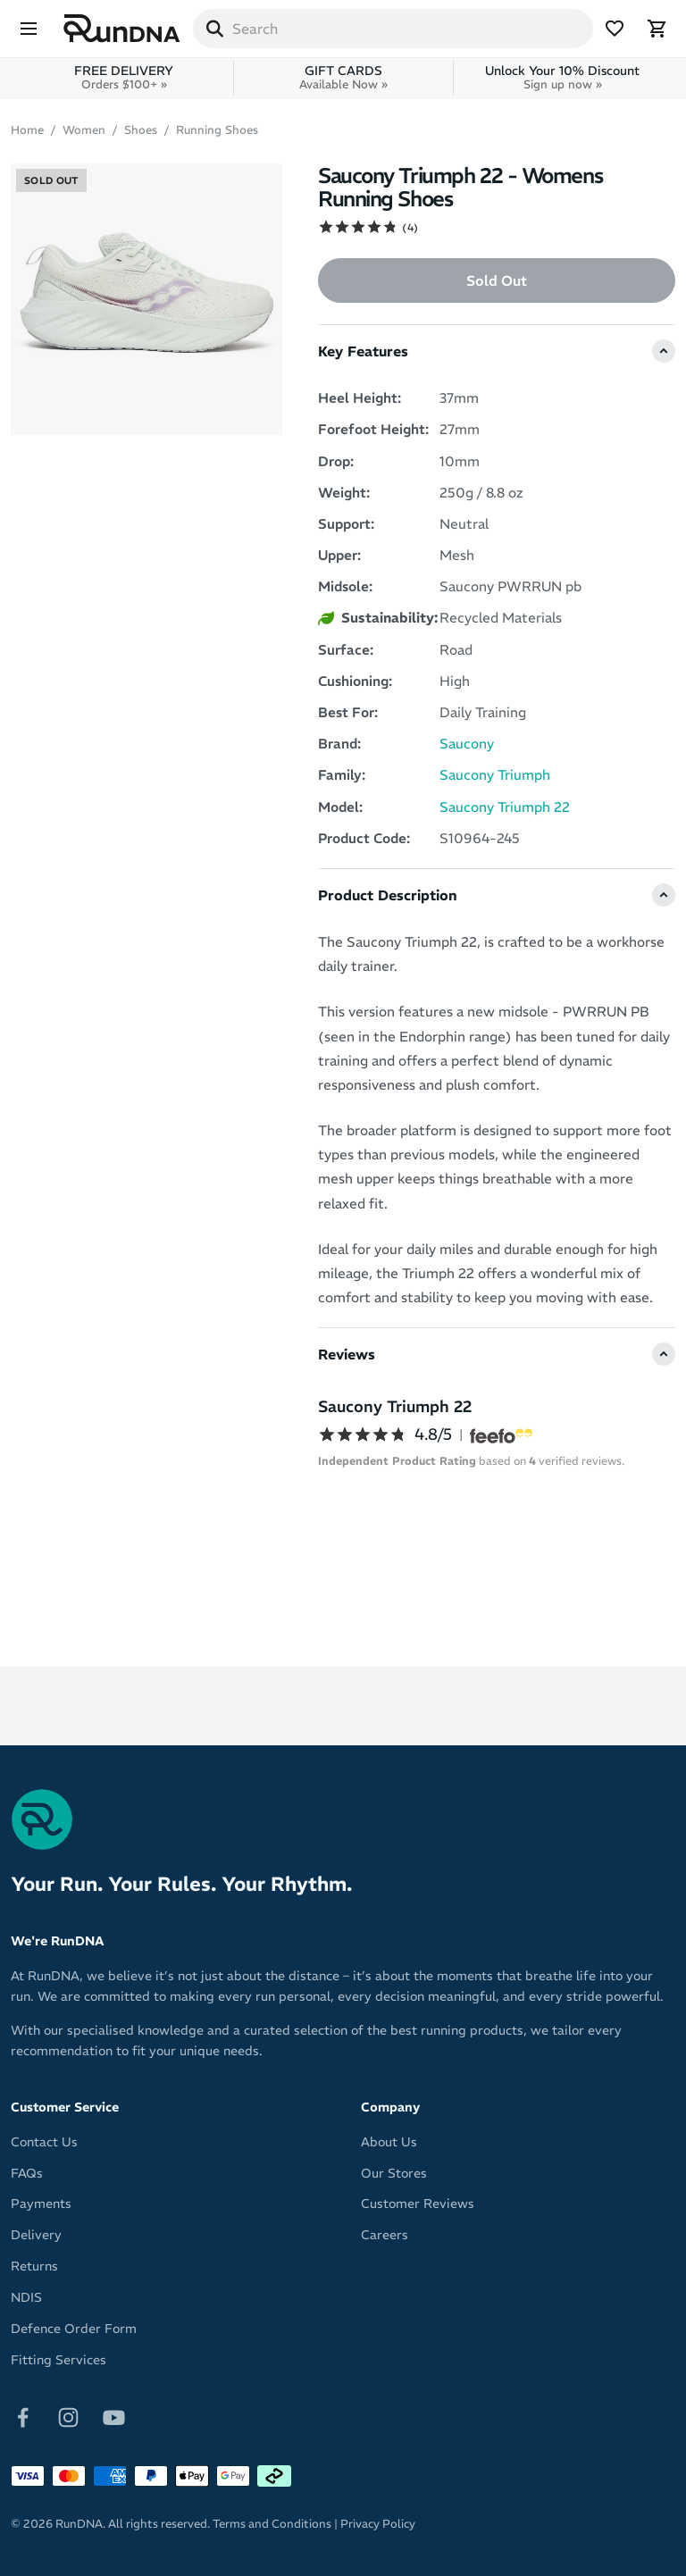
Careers (384, 2235)
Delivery (36, 2235)
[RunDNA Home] (121, 29)
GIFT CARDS (343, 77)
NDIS (26, 2297)
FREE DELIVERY (123, 77)
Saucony (466, 743)
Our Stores (394, 2173)
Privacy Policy (377, 2523)
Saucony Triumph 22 (504, 807)
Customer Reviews (417, 2203)
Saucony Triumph (494, 774)
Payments (41, 2203)
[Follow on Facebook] (23, 2416)
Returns (34, 2266)
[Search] (214, 28)
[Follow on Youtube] (114, 2416)
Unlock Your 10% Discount (562, 77)
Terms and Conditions (272, 2523)
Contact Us (44, 2142)
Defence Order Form (74, 2329)
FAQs (27, 2173)
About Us (389, 2142)
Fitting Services (58, 2360)
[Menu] (28, 28)
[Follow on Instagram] (68, 2416)
